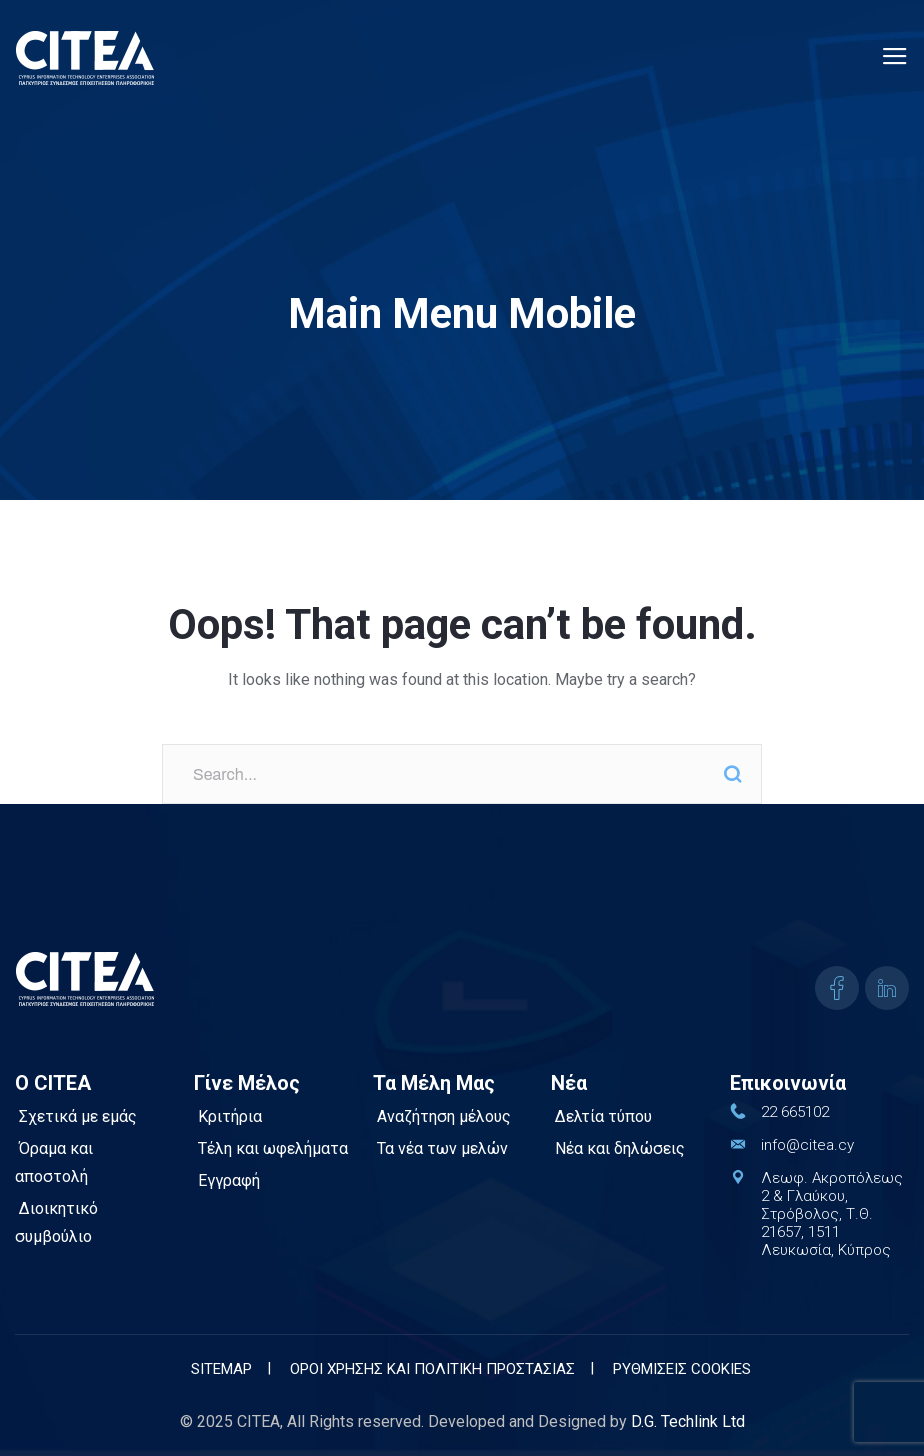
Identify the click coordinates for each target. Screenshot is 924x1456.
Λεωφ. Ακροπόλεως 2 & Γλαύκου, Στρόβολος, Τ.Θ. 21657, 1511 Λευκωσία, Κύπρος (830, 1214)
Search (732, 774)
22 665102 (795, 1112)
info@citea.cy (807, 1145)
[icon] (837, 988)
